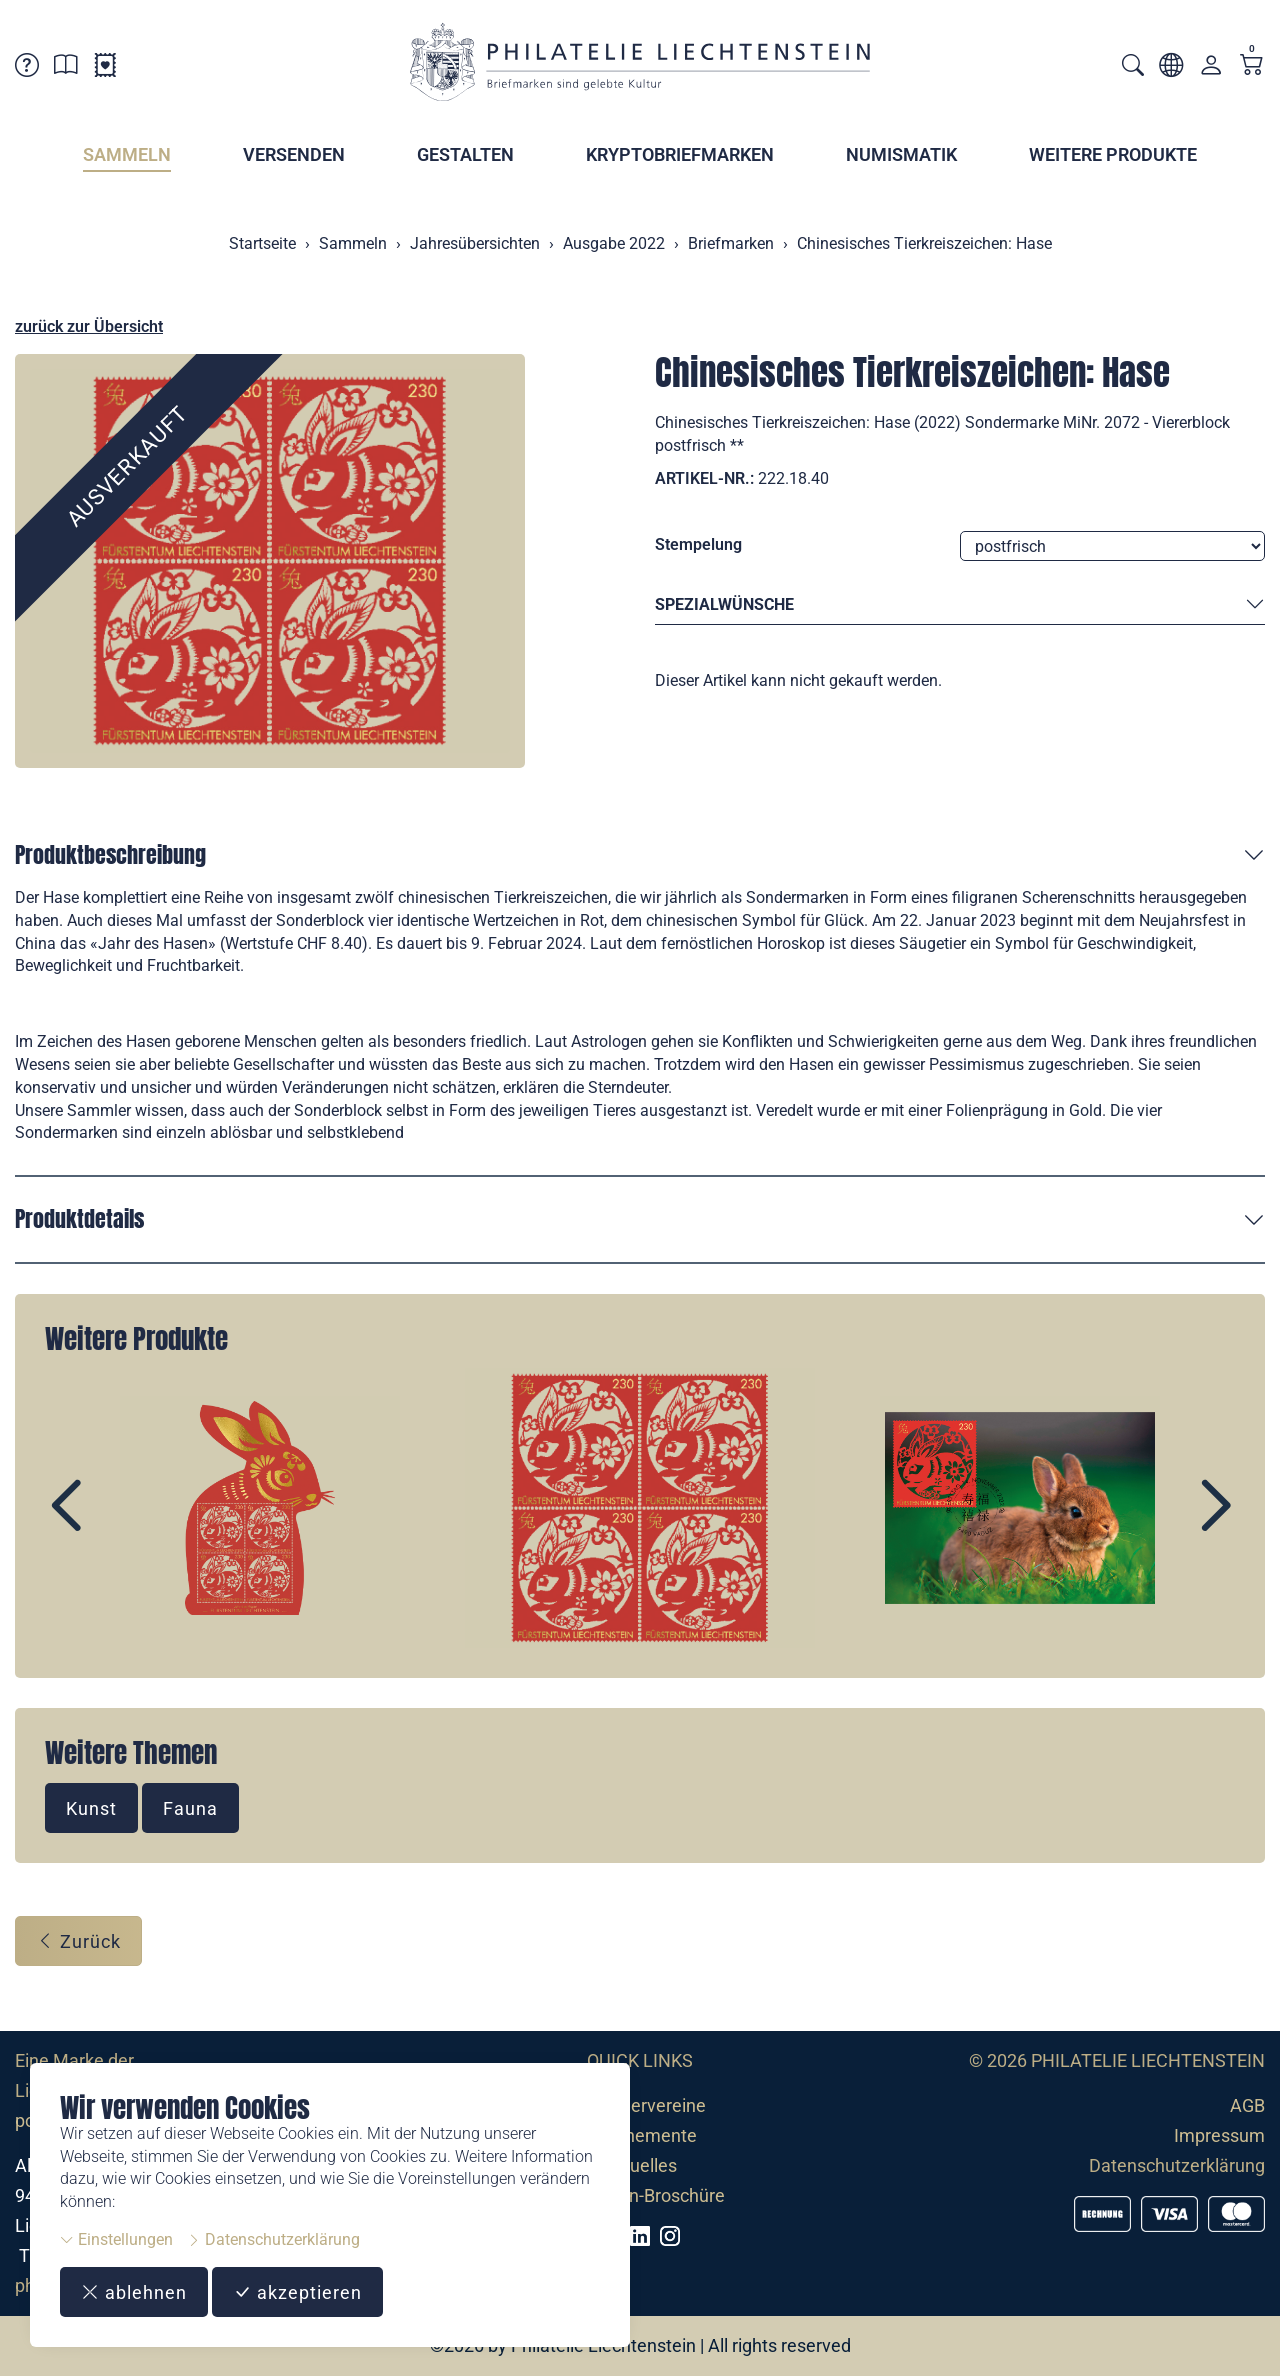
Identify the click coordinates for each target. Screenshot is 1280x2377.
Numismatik (901, 154)
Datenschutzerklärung (273, 2239)
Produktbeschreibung (110, 854)
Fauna (190, 1808)
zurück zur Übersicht (89, 326)
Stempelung (698, 544)
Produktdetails (79, 1218)
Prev (111, 1524)
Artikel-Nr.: (704, 478)
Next (1169, 1524)
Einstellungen (116, 2239)
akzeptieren (297, 2292)
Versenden (294, 154)
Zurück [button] (78, 1941)
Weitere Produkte (1113, 154)
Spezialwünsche (960, 605)
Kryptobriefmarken (680, 154)
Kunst (91, 1808)
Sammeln (127, 154)
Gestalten (465, 154)
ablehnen (134, 2292)
